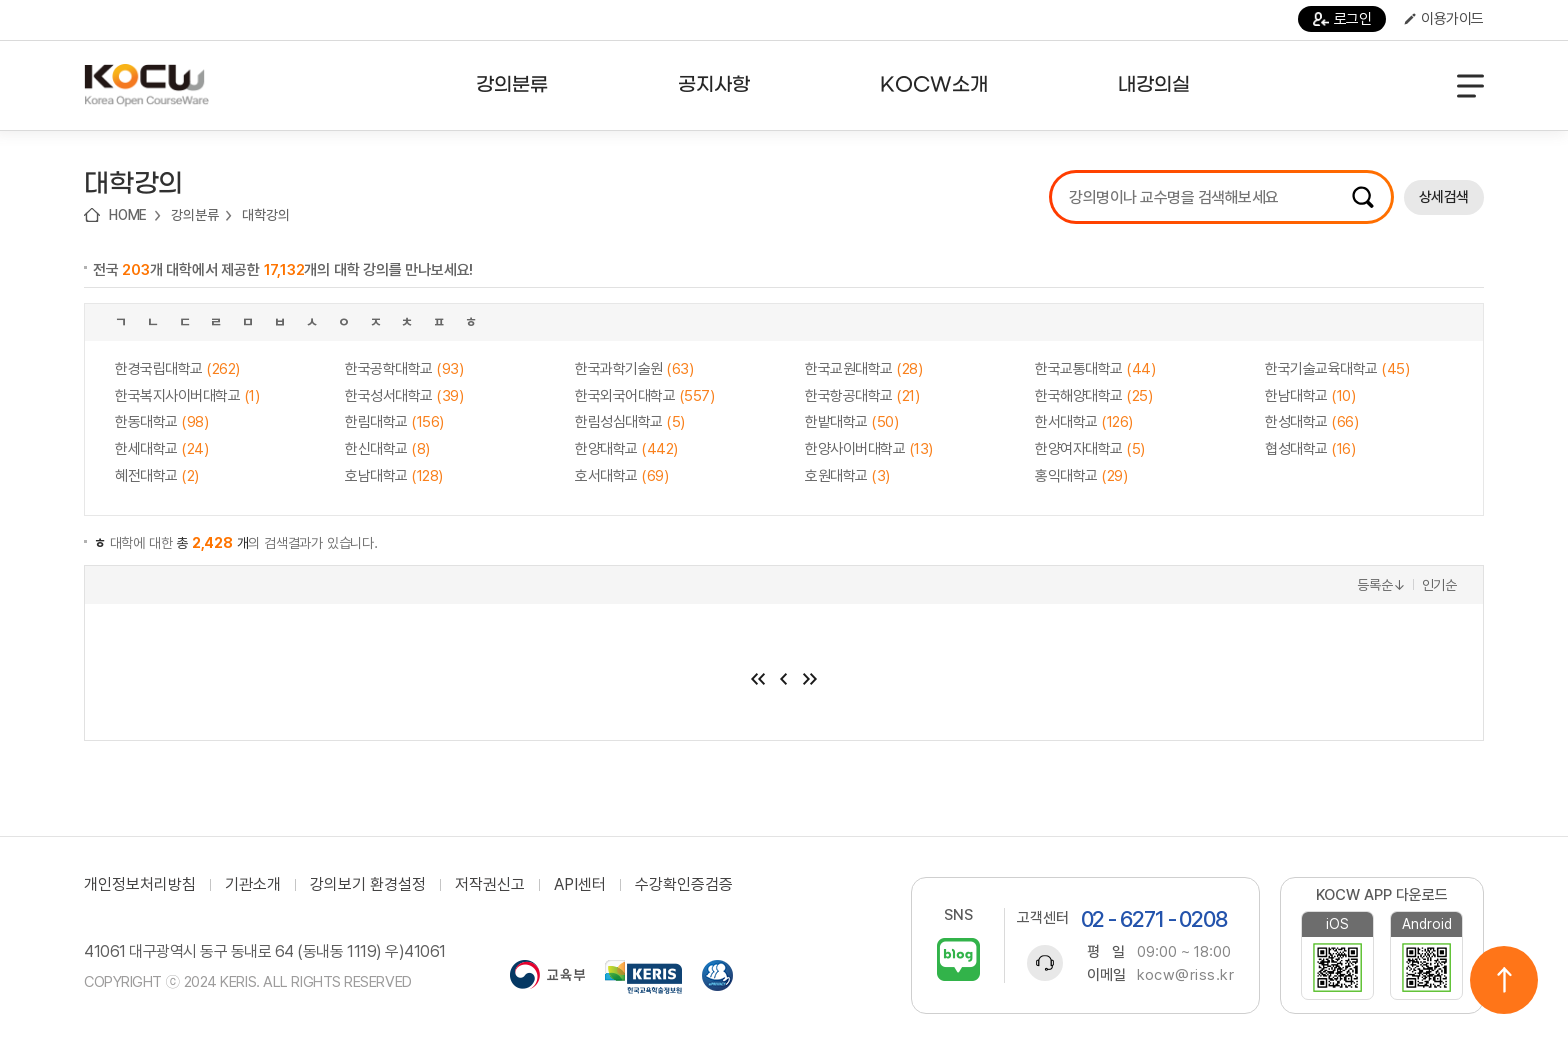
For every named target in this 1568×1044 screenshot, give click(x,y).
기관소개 (253, 885)
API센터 (580, 885)
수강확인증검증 (684, 885)
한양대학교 (626, 449)
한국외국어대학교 (644, 396)
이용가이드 (1444, 19)
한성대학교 (1311, 422)
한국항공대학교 (862, 396)
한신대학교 (387, 449)
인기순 (1439, 585)
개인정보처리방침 (140, 885)
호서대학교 (621, 476)
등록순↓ (1381, 585)
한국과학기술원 (634, 369)
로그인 (1342, 19)
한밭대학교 (851, 422)
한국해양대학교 (1093, 396)
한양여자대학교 (1090, 449)
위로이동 (1504, 980)
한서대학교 (1084, 422)
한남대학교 (1310, 396)
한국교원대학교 (863, 369)
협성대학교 (1310, 449)
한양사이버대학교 (869, 449)
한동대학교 (161, 422)
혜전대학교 (157, 476)
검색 (1363, 197)
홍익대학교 (1081, 476)
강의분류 (194, 215)
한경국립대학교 (177, 369)
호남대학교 (394, 476)
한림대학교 (394, 422)
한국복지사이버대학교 (187, 396)
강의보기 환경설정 (368, 885)
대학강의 (265, 215)
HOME (128, 215)
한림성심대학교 (630, 422)
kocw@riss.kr (1185, 975)
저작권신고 (490, 885)
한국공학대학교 (404, 369)
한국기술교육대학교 (1337, 369)
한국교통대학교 (1095, 369)
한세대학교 (161, 449)
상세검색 (1444, 197)
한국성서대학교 (404, 396)
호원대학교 (847, 476)
